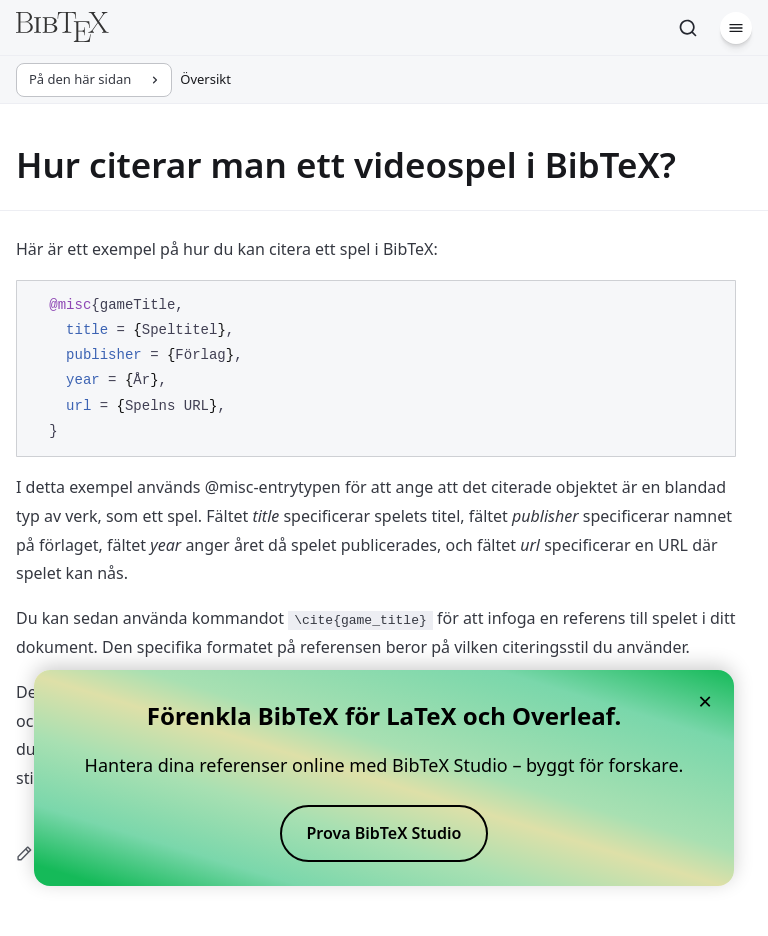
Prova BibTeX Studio (383, 833)
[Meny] (736, 28)
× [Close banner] (705, 700)
